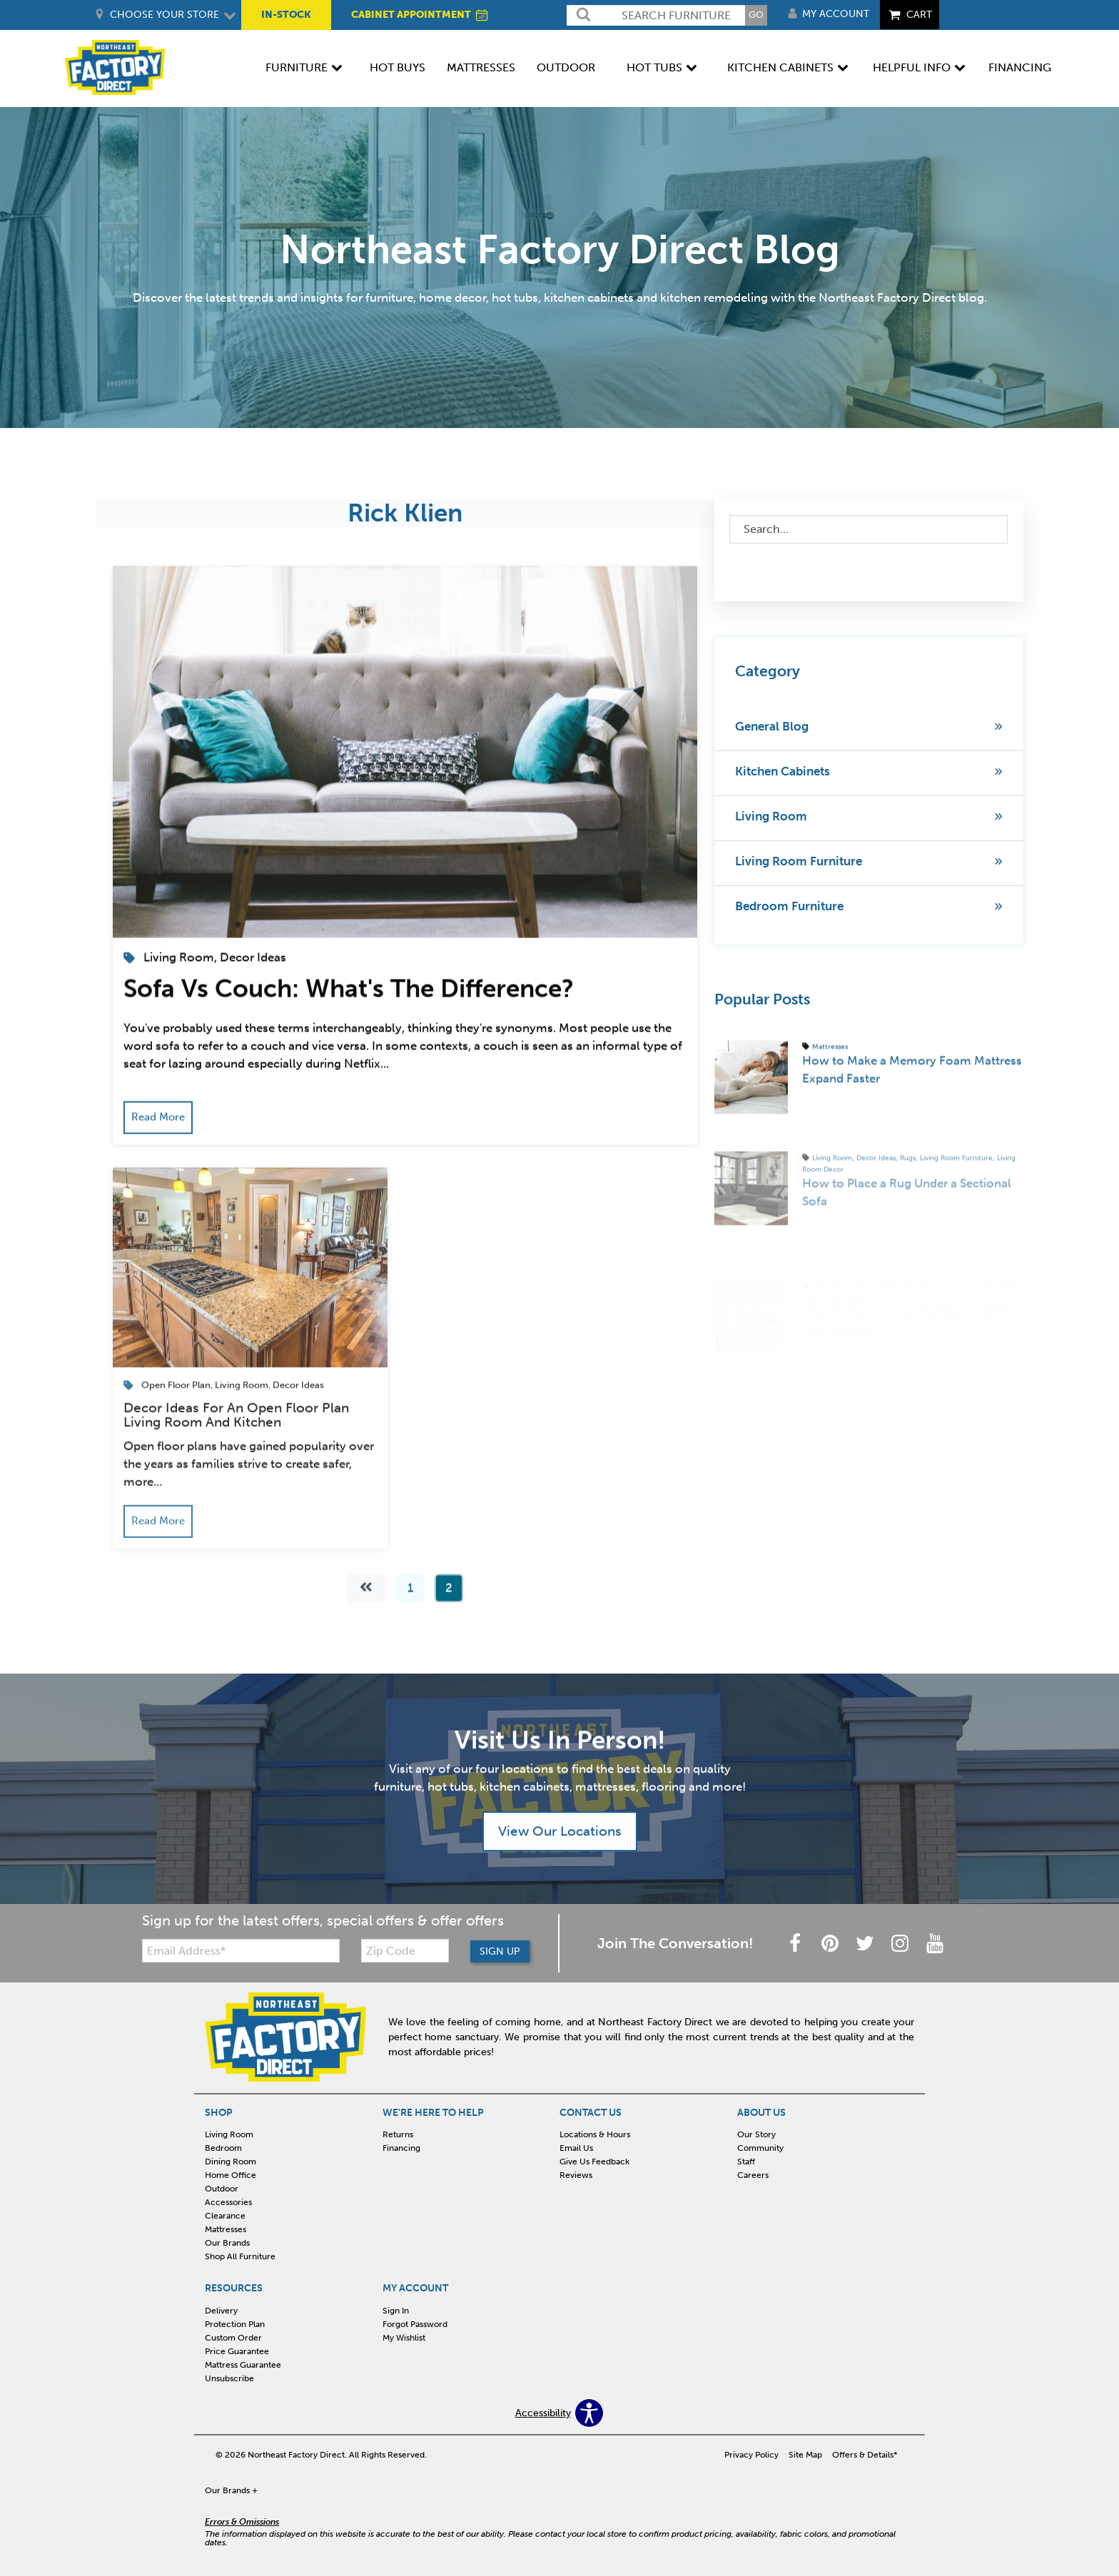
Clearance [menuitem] (225, 2216)
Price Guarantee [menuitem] (237, 2351)
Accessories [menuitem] (228, 2202)
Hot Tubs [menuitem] (654, 67)
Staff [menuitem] (746, 2162)
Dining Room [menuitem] (230, 2162)
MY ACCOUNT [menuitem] (415, 2289)
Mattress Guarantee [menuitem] (243, 2365)
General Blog (772, 726)
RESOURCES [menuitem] (234, 2289)
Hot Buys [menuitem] (397, 67)
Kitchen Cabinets (782, 771)
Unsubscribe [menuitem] (229, 2378)
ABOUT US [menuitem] (761, 2113)
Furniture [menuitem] (296, 67)
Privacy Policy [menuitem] (751, 2455)
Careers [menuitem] (753, 2175)
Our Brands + (231, 2490)
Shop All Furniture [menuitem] (240, 2256)
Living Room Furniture (798, 861)
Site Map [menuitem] (805, 2455)
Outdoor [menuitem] (566, 67)
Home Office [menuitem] (230, 2175)
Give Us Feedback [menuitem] (594, 2162)
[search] (656, 15)
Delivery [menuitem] (221, 2311)
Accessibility (543, 2413)
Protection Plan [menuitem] (235, 2324)
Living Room (771, 816)
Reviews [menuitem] (576, 2175)
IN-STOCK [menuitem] (286, 15)
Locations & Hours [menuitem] (595, 2134)
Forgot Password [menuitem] (415, 2324)
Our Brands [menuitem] (227, 2243)
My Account (835, 14)
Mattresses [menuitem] (481, 67)
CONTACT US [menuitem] (591, 2113)
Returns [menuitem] (398, 2134)
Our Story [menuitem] (756, 2134)
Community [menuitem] (760, 2148)
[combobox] (868, 529)
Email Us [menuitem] (576, 2148)
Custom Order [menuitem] (233, 2338)
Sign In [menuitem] (396, 2311)
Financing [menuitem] (1019, 67)
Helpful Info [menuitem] (912, 67)
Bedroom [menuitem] (223, 2148)
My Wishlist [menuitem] (404, 2338)
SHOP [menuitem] (219, 2113)
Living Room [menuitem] (229, 2134)
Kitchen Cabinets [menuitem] (780, 67)
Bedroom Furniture (789, 906)
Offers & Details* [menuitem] (865, 2455)
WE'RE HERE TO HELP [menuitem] (433, 2113)
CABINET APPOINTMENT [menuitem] (420, 15)
